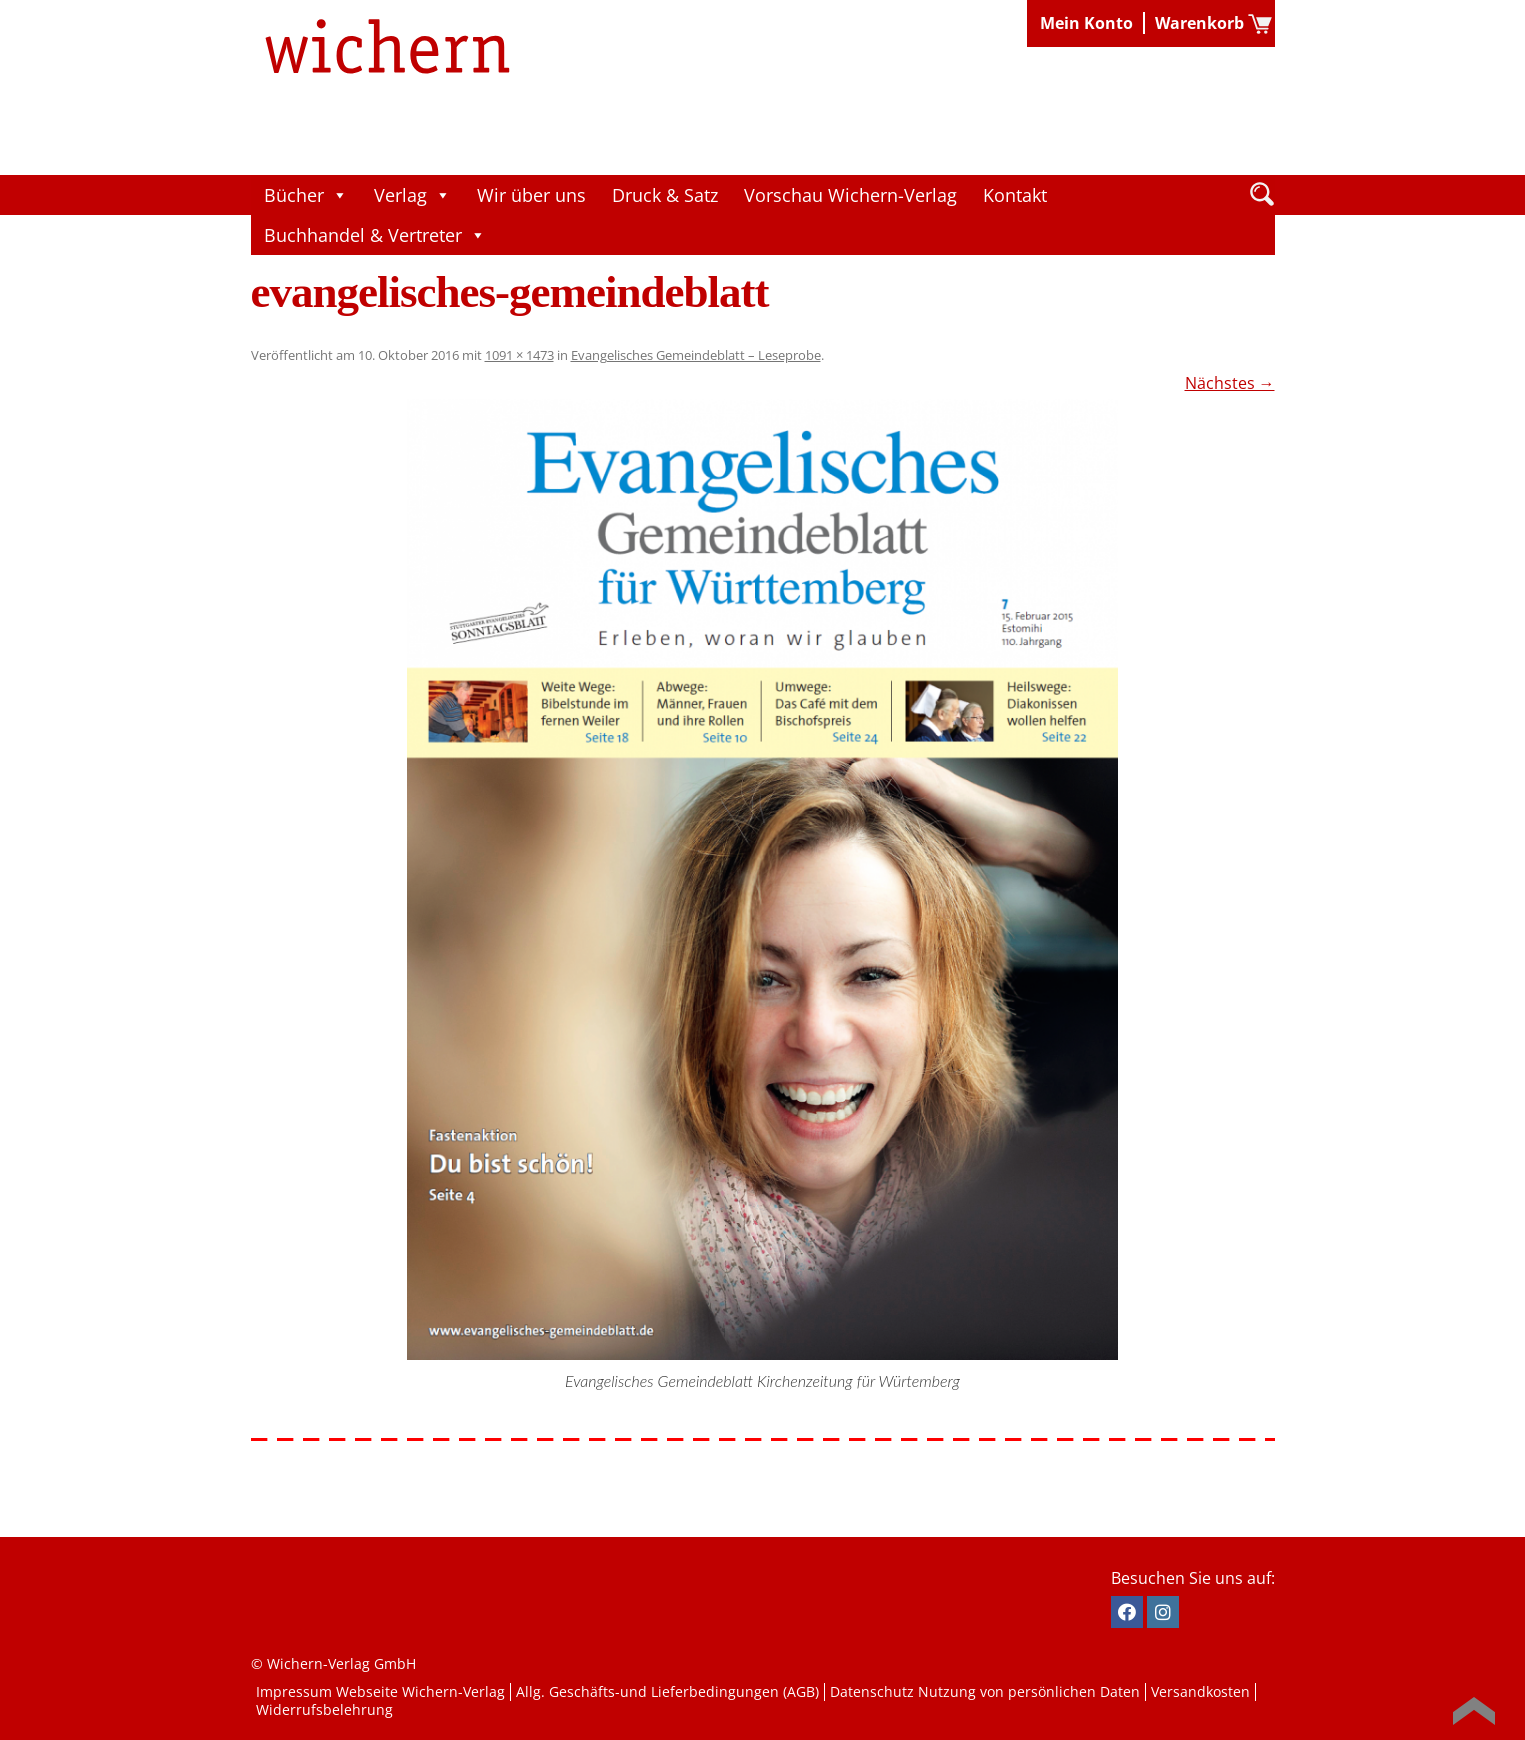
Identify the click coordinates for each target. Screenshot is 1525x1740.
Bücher (306, 195)
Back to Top (1474, 1711)
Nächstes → (1230, 383)
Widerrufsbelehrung (324, 1709)
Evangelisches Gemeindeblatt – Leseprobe (696, 355)
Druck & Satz (665, 195)
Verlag (412, 195)
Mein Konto (1086, 23)
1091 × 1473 (519, 355)
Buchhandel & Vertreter (375, 235)
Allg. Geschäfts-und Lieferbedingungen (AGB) (667, 1691)
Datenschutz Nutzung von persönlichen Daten (985, 1691)
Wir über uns (531, 195)
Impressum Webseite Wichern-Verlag (380, 1691)
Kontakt (1015, 195)
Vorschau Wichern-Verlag (850, 195)
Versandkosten (1200, 1691)
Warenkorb (1199, 23)
